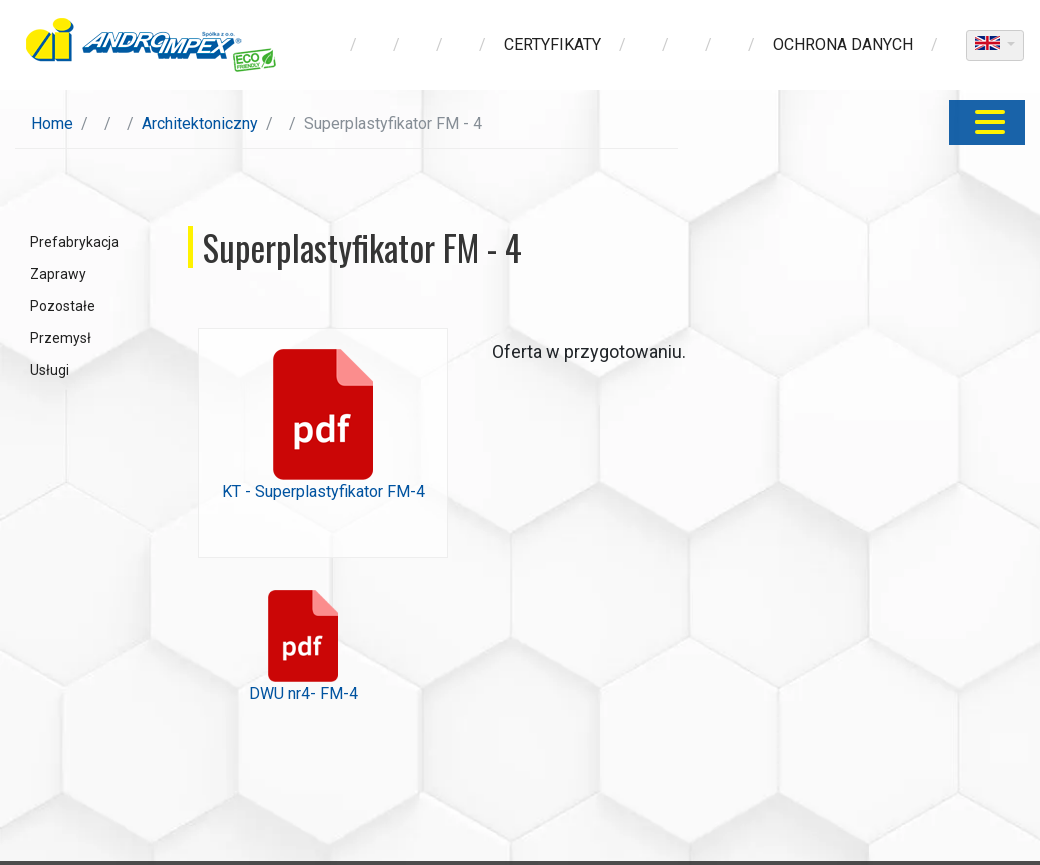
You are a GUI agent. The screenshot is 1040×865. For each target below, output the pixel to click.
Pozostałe (62, 306)
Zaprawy (58, 274)
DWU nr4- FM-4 (303, 646)
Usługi (49, 370)
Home (52, 123)
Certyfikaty (552, 44)
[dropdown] (995, 45)
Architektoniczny (200, 123)
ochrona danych (843, 44)
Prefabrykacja (74, 242)
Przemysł (60, 338)
